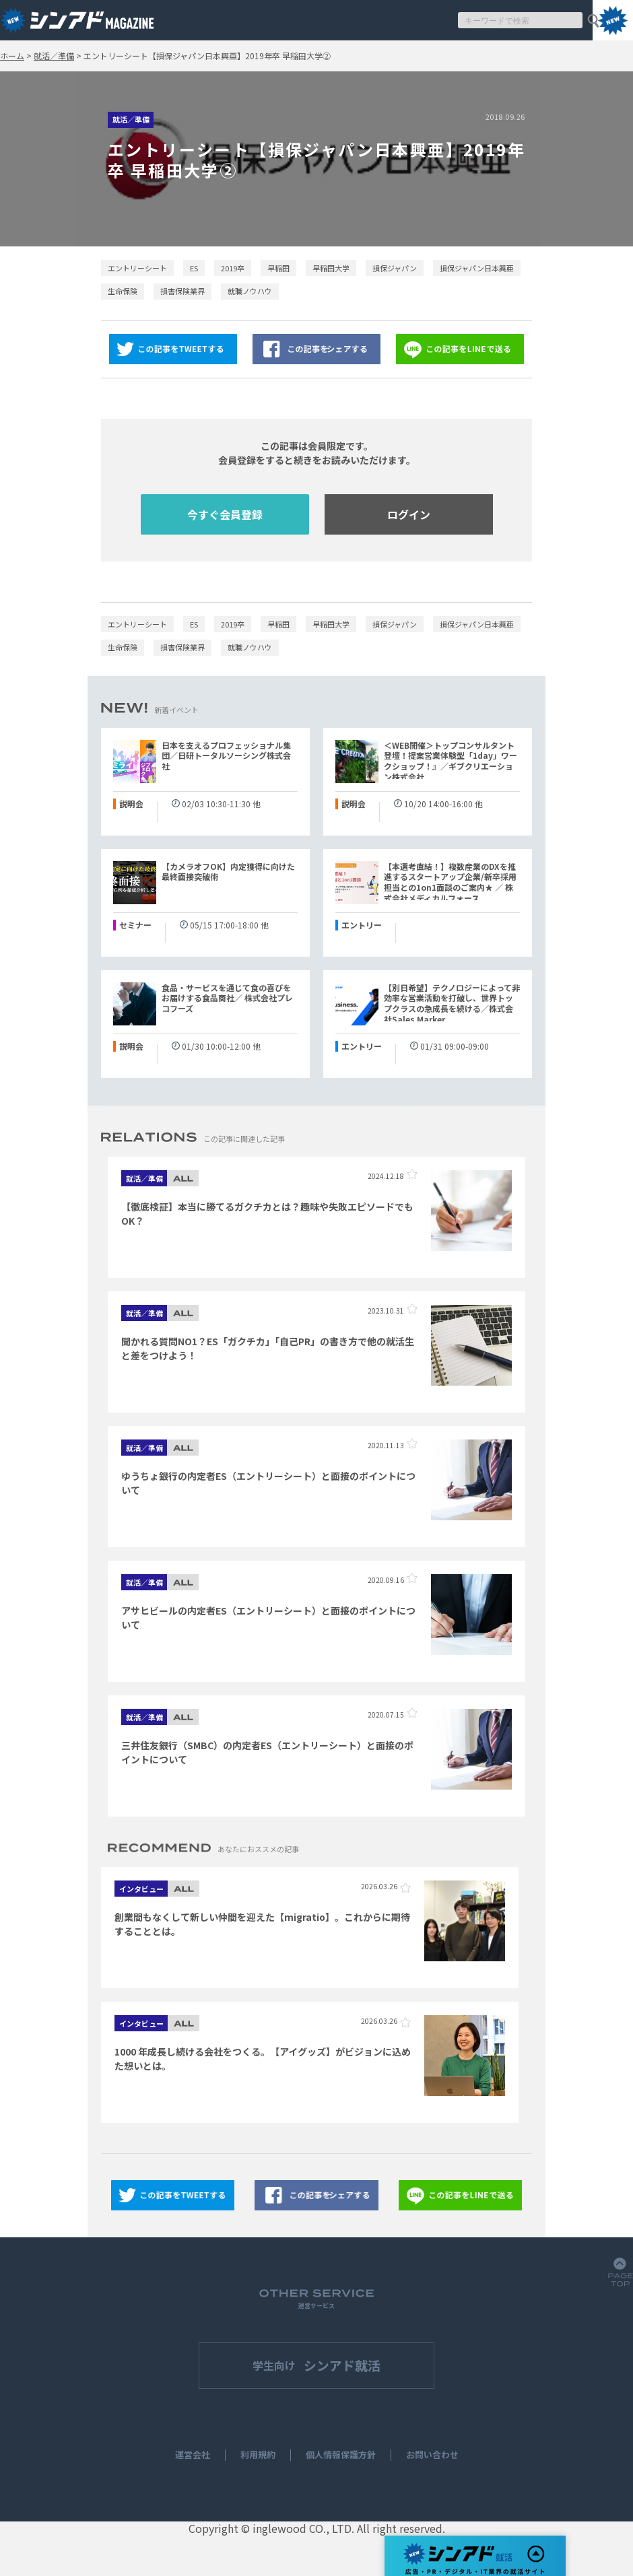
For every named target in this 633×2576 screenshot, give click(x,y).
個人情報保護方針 (341, 2455)
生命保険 (122, 290)
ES (194, 268)
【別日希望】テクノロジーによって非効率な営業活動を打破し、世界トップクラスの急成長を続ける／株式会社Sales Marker (452, 1003)
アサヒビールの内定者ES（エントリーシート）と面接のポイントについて (268, 1617)
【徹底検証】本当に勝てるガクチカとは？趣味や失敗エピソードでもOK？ (267, 1213)
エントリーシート (137, 268)
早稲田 (278, 268)
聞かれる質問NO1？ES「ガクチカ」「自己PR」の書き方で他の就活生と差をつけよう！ (267, 1348)
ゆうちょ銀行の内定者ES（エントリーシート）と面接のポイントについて (268, 1483)
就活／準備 (54, 55)
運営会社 (192, 2455)
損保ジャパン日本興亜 (477, 268)
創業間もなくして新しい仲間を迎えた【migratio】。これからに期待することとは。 (262, 1924)
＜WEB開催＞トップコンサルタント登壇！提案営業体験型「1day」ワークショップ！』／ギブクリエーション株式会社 (450, 761)
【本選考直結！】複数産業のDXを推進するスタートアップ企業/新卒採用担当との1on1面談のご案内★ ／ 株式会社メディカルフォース (450, 882)
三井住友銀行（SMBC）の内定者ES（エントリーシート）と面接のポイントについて (267, 1752)
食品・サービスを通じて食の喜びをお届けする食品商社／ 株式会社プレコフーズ (227, 998)
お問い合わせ (432, 2455)
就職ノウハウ (250, 290)
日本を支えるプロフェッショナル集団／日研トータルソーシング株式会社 (226, 756)
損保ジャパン (394, 268)
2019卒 (232, 268)
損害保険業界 (182, 290)
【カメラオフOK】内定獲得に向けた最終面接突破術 (228, 872)
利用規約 (257, 2455)
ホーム (12, 55)
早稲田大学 (330, 268)
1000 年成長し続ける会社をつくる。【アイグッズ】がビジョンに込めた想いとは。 (262, 2058)
